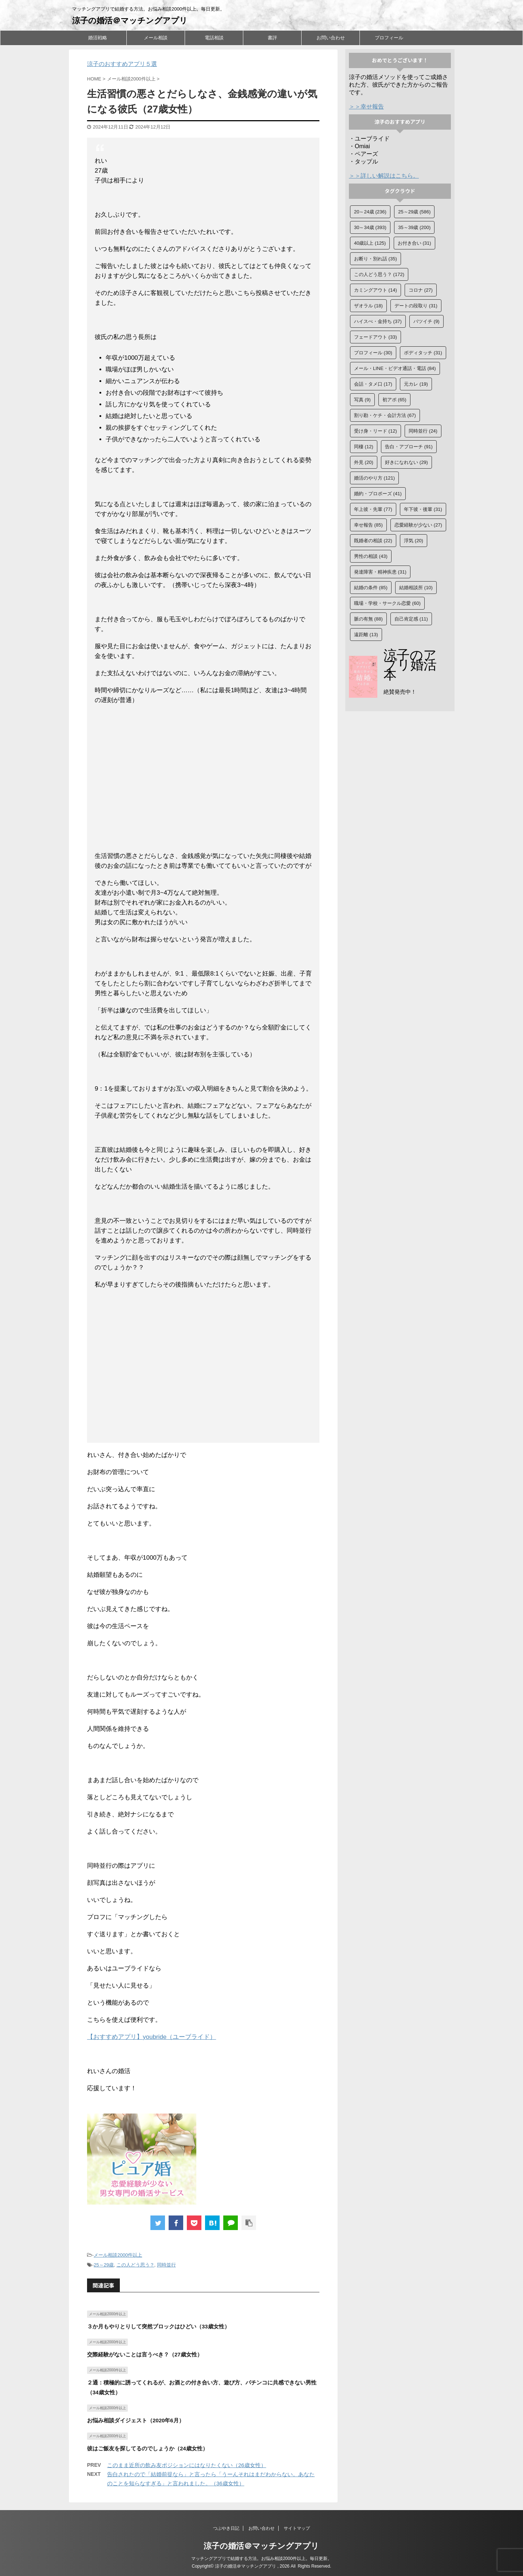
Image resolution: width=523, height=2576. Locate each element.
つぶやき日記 (226, 2528)
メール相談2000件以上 (118, 2255)
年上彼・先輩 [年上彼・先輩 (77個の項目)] (373, 509)
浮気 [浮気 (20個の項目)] (413, 540)
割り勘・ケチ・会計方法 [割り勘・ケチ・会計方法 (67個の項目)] (385, 415)
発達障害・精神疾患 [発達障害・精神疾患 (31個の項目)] (380, 572)
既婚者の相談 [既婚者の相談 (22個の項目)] (373, 540)
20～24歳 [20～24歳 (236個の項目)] (370, 211)
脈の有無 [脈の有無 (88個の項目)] (368, 619)
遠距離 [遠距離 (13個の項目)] (366, 634)
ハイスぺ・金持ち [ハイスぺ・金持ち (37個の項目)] (378, 321)
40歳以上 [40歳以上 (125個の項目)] (370, 243)
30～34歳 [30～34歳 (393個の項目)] (370, 227)
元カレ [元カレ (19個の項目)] (416, 384)
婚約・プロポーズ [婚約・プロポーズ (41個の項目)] (378, 493)
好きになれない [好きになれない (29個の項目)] (406, 462)
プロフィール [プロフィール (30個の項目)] (373, 352)
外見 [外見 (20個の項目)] (363, 462)
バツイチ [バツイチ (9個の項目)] (426, 321)
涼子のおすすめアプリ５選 (122, 64)
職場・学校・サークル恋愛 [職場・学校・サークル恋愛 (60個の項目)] (387, 603)
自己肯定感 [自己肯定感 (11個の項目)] (411, 619)
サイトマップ (297, 2528)
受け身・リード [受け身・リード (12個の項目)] (375, 431)
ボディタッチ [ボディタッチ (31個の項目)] (423, 352)
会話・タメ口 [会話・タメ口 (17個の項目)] (373, 384)
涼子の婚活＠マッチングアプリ (130, 20)
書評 (272, 37)
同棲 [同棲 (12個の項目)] (363, 446)
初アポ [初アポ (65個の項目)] (394, 399)
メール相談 (156, 37)
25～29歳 (104, 2265)
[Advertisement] (203, 783)
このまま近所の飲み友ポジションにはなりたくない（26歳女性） (186, 2465)
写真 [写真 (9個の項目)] (362, 399)
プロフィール (389, 37)
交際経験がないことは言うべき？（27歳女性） (144, 2354)
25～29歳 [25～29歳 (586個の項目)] (414, 211)
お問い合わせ (330, 37)
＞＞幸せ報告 (366, 106)
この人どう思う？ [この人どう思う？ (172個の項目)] (379, 274)
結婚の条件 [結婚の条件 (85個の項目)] (371, 587)
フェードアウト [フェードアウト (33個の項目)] (375, 337)
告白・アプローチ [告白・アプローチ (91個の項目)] (409, 446)
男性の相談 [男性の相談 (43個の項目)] (371, 556)
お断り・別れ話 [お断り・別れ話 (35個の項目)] (375, 258)
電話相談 (214, 37)
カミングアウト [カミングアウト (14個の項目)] (375, 290)
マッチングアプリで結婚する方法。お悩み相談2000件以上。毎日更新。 (261, 2558)
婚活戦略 (97, 37)
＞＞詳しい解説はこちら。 (384, 176)
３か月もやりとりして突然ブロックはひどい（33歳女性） (158, 2326)
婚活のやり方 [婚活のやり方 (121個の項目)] (374, 478)
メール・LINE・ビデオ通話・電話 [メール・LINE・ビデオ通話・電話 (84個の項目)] (395, 368)
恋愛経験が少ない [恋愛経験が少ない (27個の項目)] (418, 525)
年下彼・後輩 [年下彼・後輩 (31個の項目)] (423, 509)
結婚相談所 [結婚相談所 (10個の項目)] (416, 587)
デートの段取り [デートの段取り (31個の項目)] (415, 305)
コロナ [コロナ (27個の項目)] (421, 290)
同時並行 (166, 2265)
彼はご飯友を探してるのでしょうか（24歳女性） (147, 2448)
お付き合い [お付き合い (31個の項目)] (414, 243)
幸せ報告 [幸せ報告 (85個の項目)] (368, 525)
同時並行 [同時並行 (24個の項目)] (423, 431)
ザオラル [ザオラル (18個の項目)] (368, 305)
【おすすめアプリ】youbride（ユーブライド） (151, 2036)
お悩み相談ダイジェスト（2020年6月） (135, 2420)
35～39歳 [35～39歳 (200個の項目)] (414, 227)
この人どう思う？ (135, 2265)
